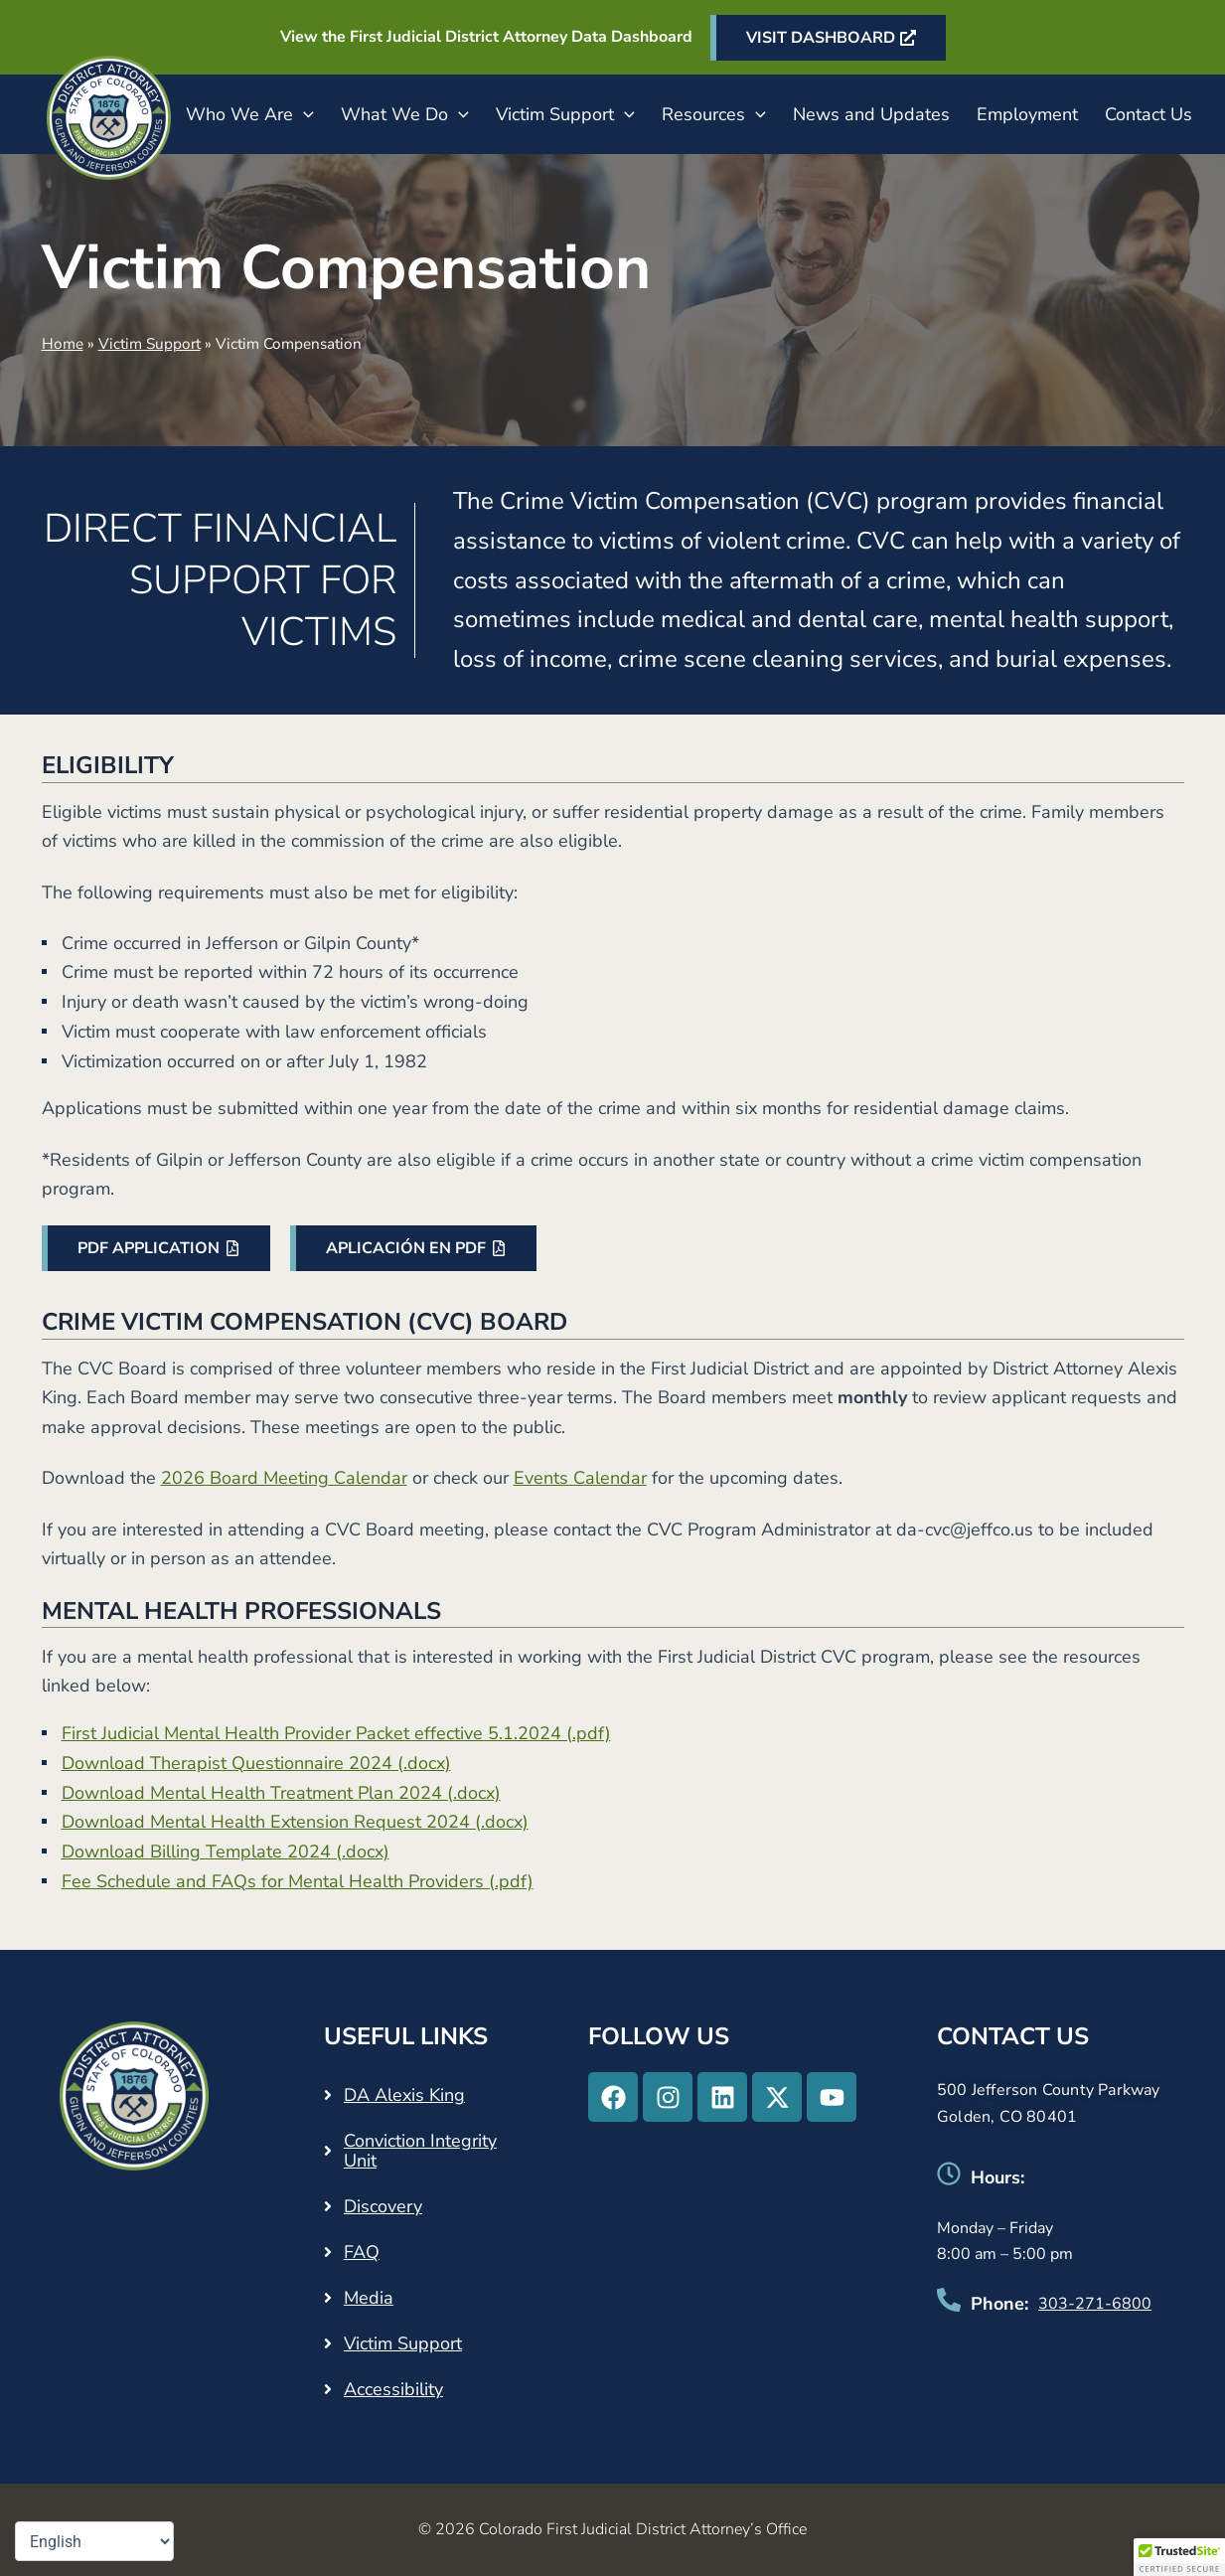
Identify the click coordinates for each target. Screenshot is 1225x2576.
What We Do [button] (405, 114)
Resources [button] (714, 114)
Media (368, 2298)
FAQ (362, 2252)
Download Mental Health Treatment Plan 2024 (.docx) (281, 1793)
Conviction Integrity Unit (420, 2151)
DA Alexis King (404, 2095)
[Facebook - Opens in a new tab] (613, 2097)
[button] (303, 114)
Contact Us (1148, 114)
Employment (1027, 114)
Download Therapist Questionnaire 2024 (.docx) (256, 1763)
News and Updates (871, 114)
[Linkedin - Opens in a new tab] (722, 2097)
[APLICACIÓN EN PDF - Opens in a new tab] (413, 1248)
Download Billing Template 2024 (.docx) (225, 1851)
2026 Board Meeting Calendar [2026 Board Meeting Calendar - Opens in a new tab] (284, 1478)
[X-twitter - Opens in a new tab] (777, 2097)
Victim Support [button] (565, 114)
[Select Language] (94, 2541)
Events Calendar (580, 1478)
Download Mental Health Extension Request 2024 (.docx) (295, 1822)
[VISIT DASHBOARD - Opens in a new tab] (828, 38)
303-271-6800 (1094, 2304)
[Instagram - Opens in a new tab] (667, 2097)
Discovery (383, 2206)
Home (62, 344)
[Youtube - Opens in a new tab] (831, 2097)
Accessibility (393, 2389)
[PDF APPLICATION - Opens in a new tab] (156, 1248)
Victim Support (149, 344)
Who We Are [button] (250, 114)
